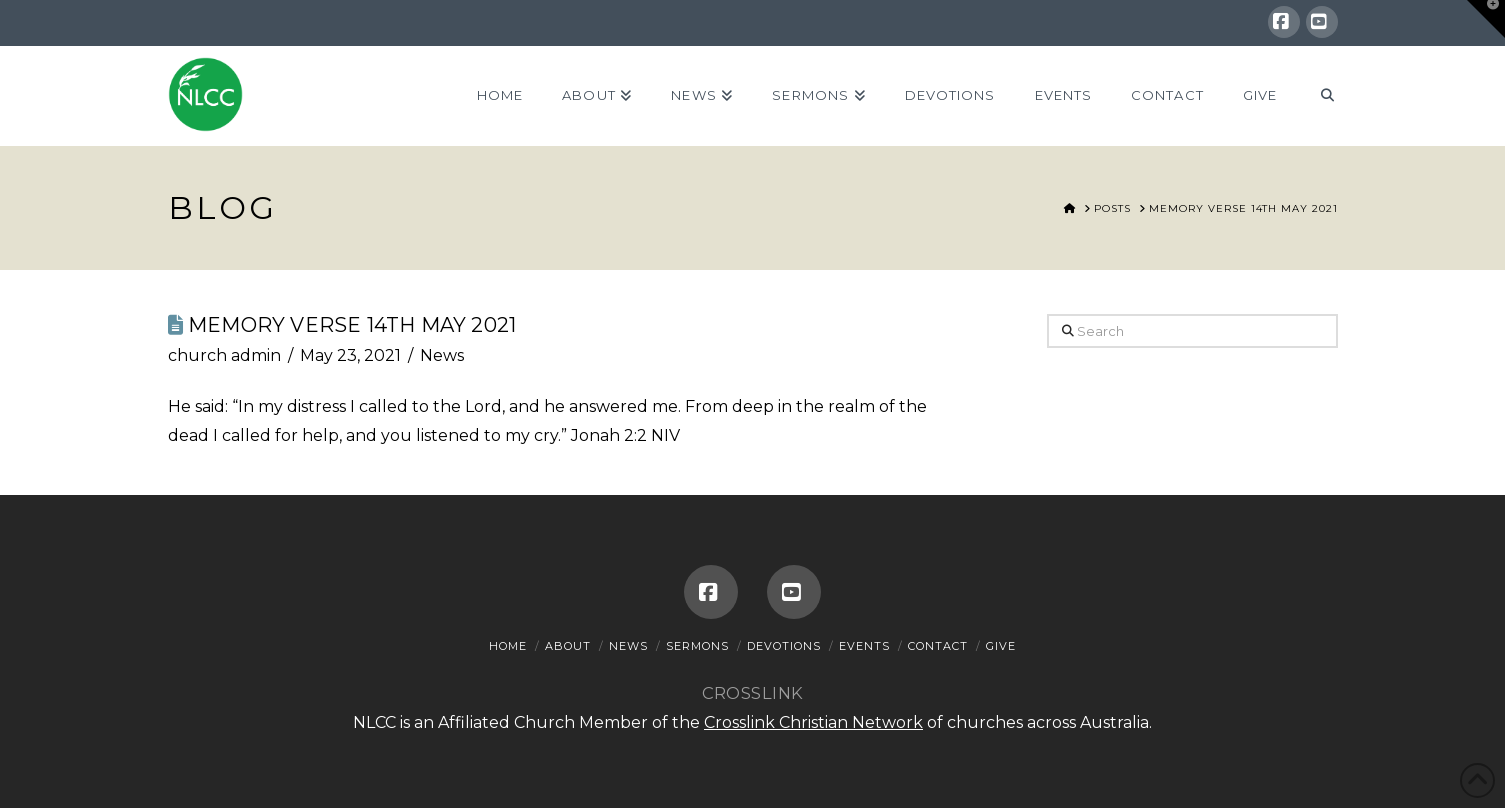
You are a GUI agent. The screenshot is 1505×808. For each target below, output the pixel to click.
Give (1001, 646)
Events (864, 646)
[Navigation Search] (1316, 96)
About (568, 646)
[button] (1486, 19)
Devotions (784, 646)
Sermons (697, 646)
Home (508, 646)
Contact (938, 646)
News (442, 355)
